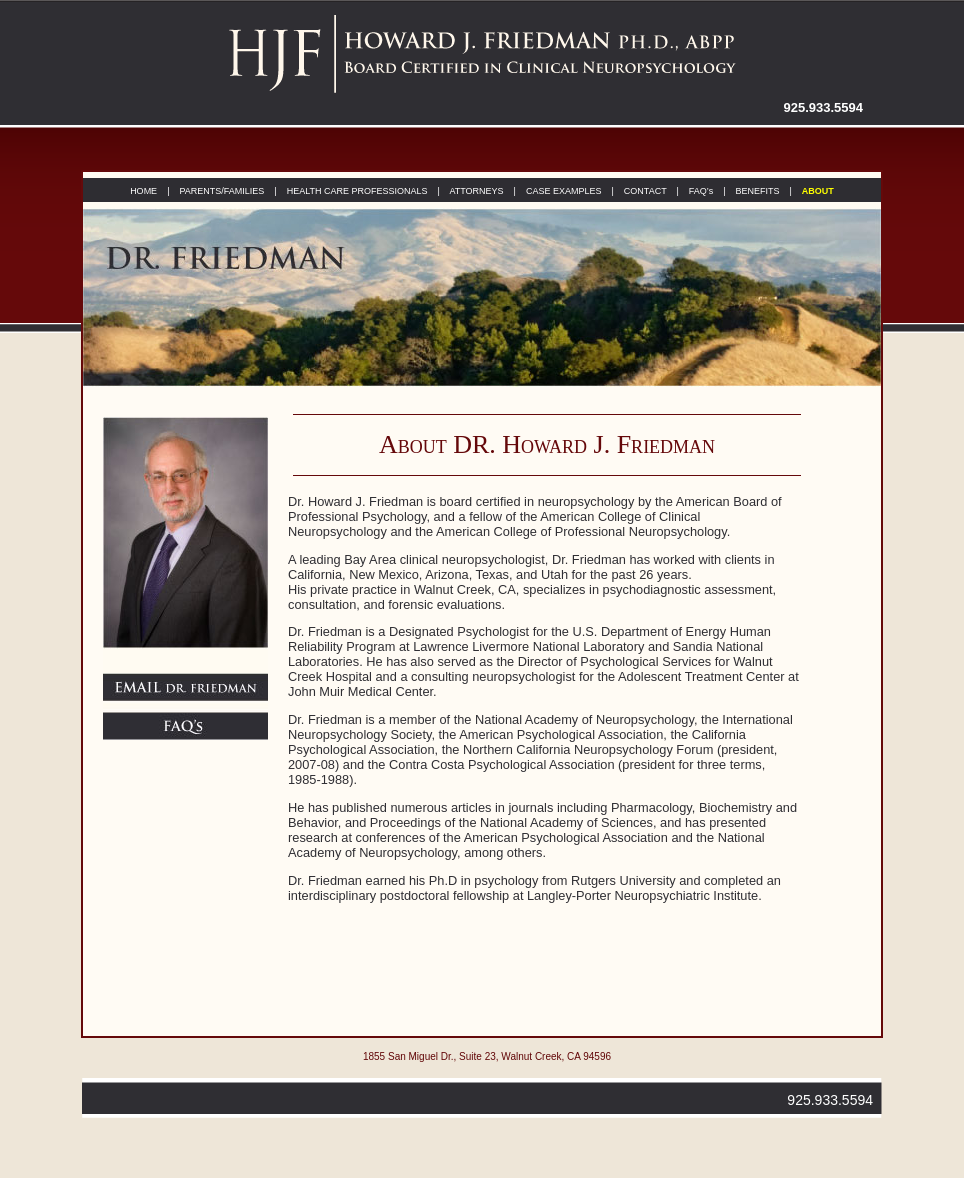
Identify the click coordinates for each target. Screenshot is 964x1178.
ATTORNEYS (475, 191)
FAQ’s (701, 191)
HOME (143, 191)
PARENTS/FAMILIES (221, 191)
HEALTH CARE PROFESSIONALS (357, 191)
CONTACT (645, 191)
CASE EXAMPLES (564, 191)
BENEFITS (756, 191)
